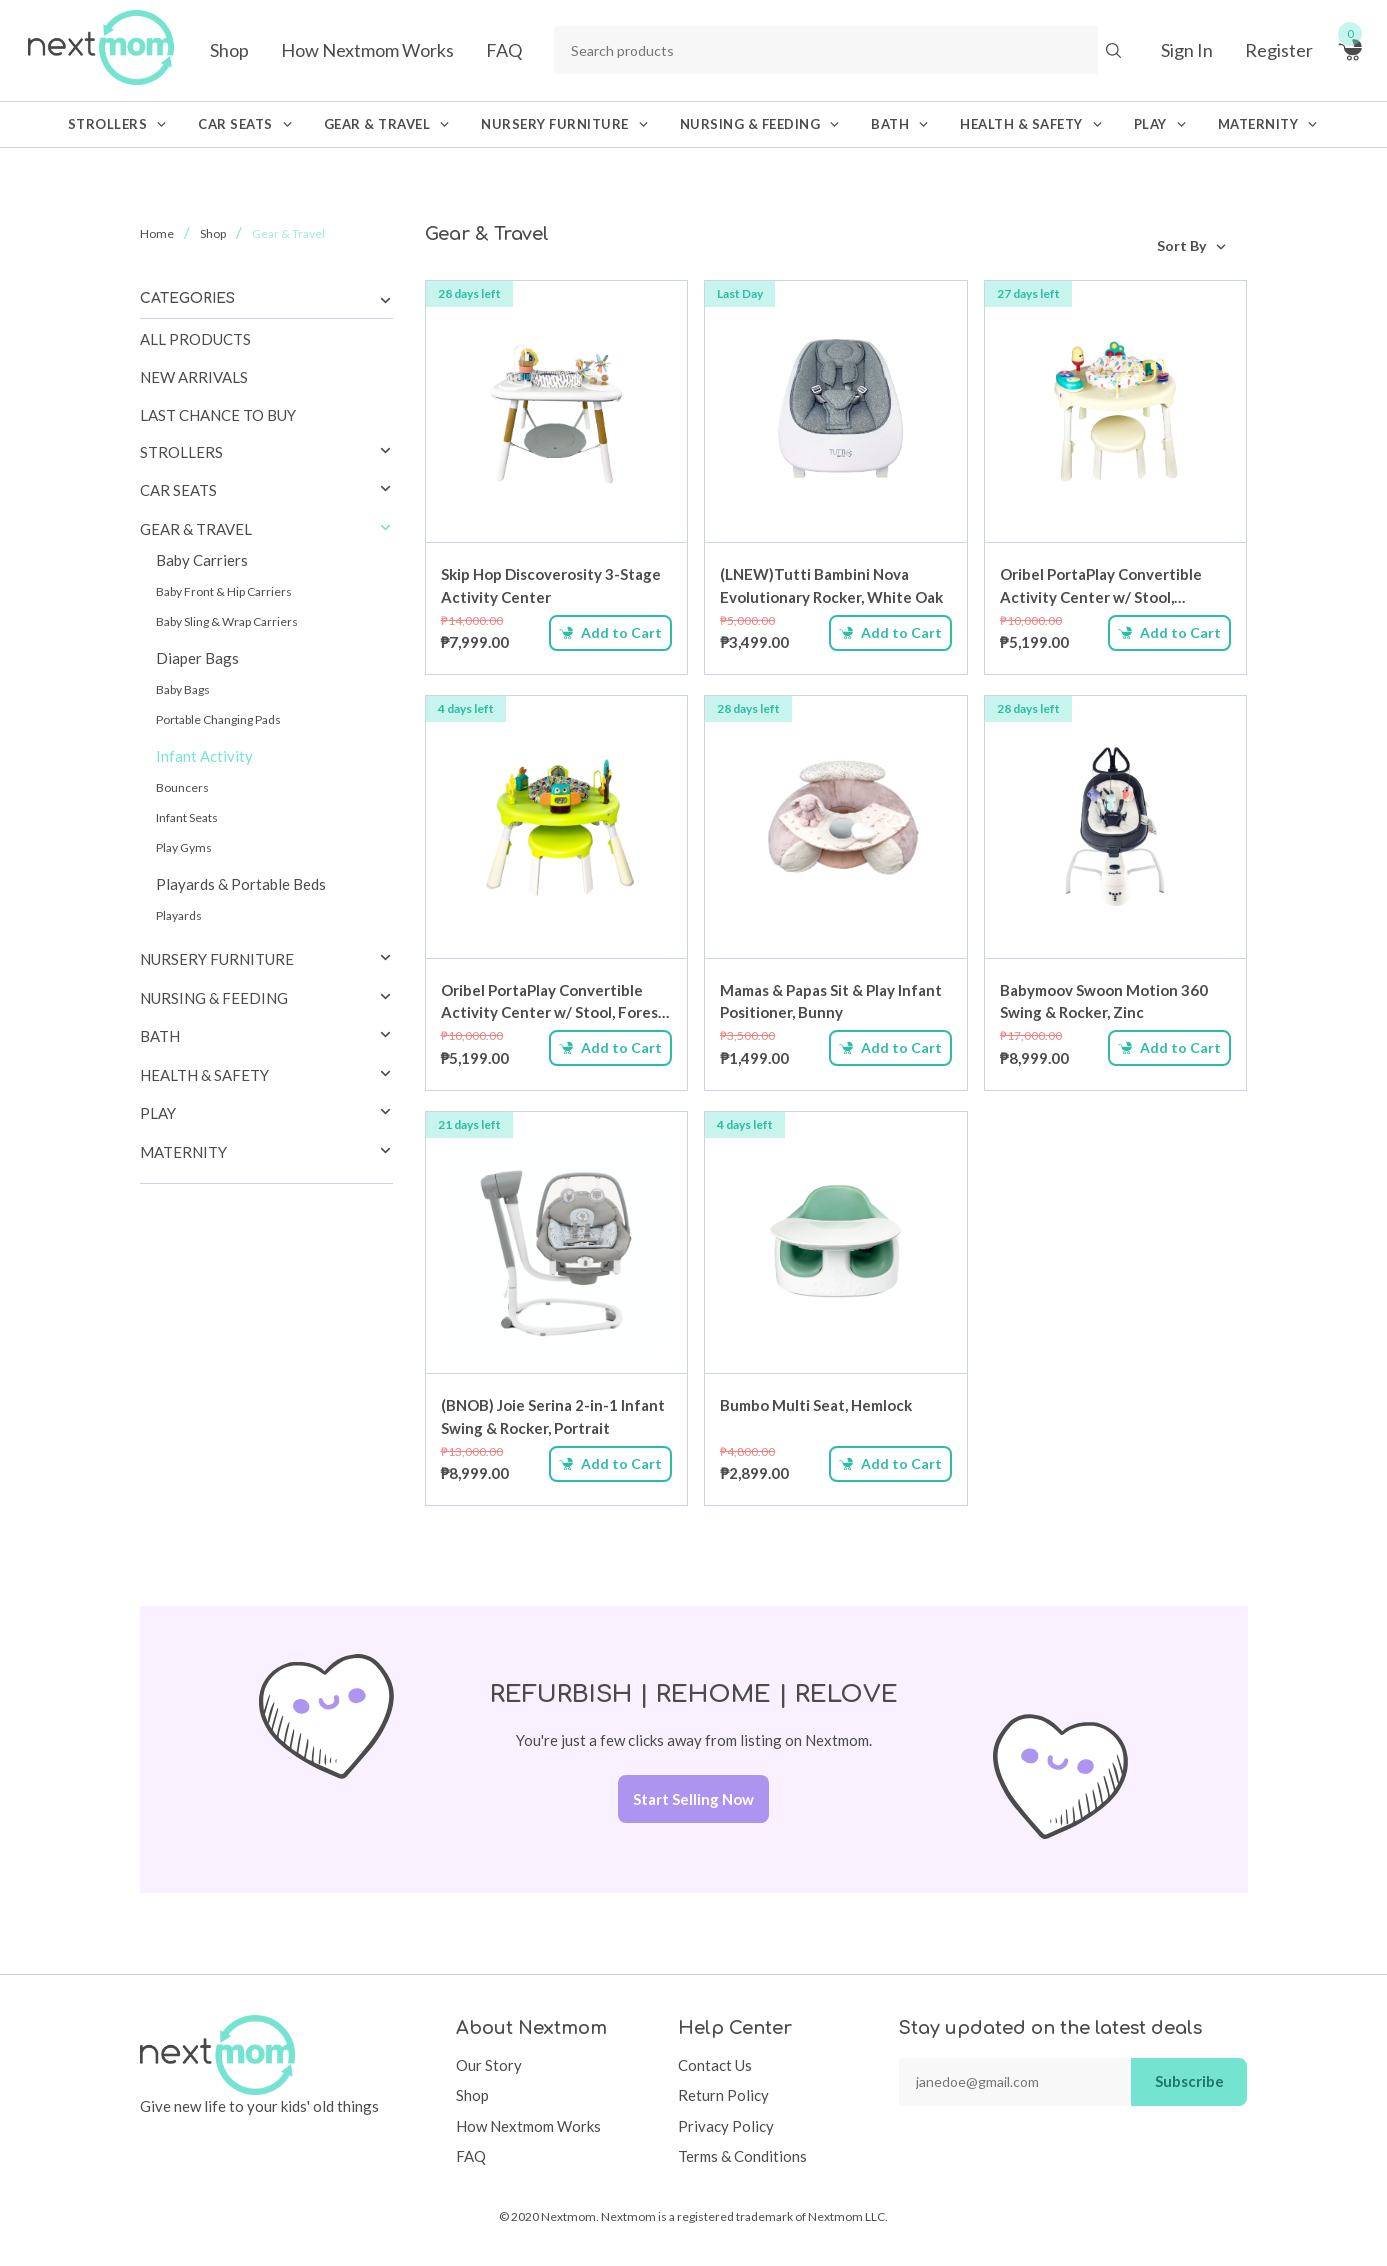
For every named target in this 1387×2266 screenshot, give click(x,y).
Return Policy (723, 2095)
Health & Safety (204, 1075)
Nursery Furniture (217, 959)
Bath (160, 1036)
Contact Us (715, 2065)
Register (1279, 50)
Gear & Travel (196, 529)
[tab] (266, 452)
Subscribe (1189, 2081)
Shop (229, 50)
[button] (385, 452)
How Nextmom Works (367, 50)
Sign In (1187, 50)
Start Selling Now (693, 1799)
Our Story (489, 2065)
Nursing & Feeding (214, 998)
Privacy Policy (726, 2126)
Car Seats (178, 490)
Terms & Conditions (742, 2156)
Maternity (183, 1152)
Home (157, 233)
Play (158, 1113)
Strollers (181, 452)
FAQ (504, 50)
